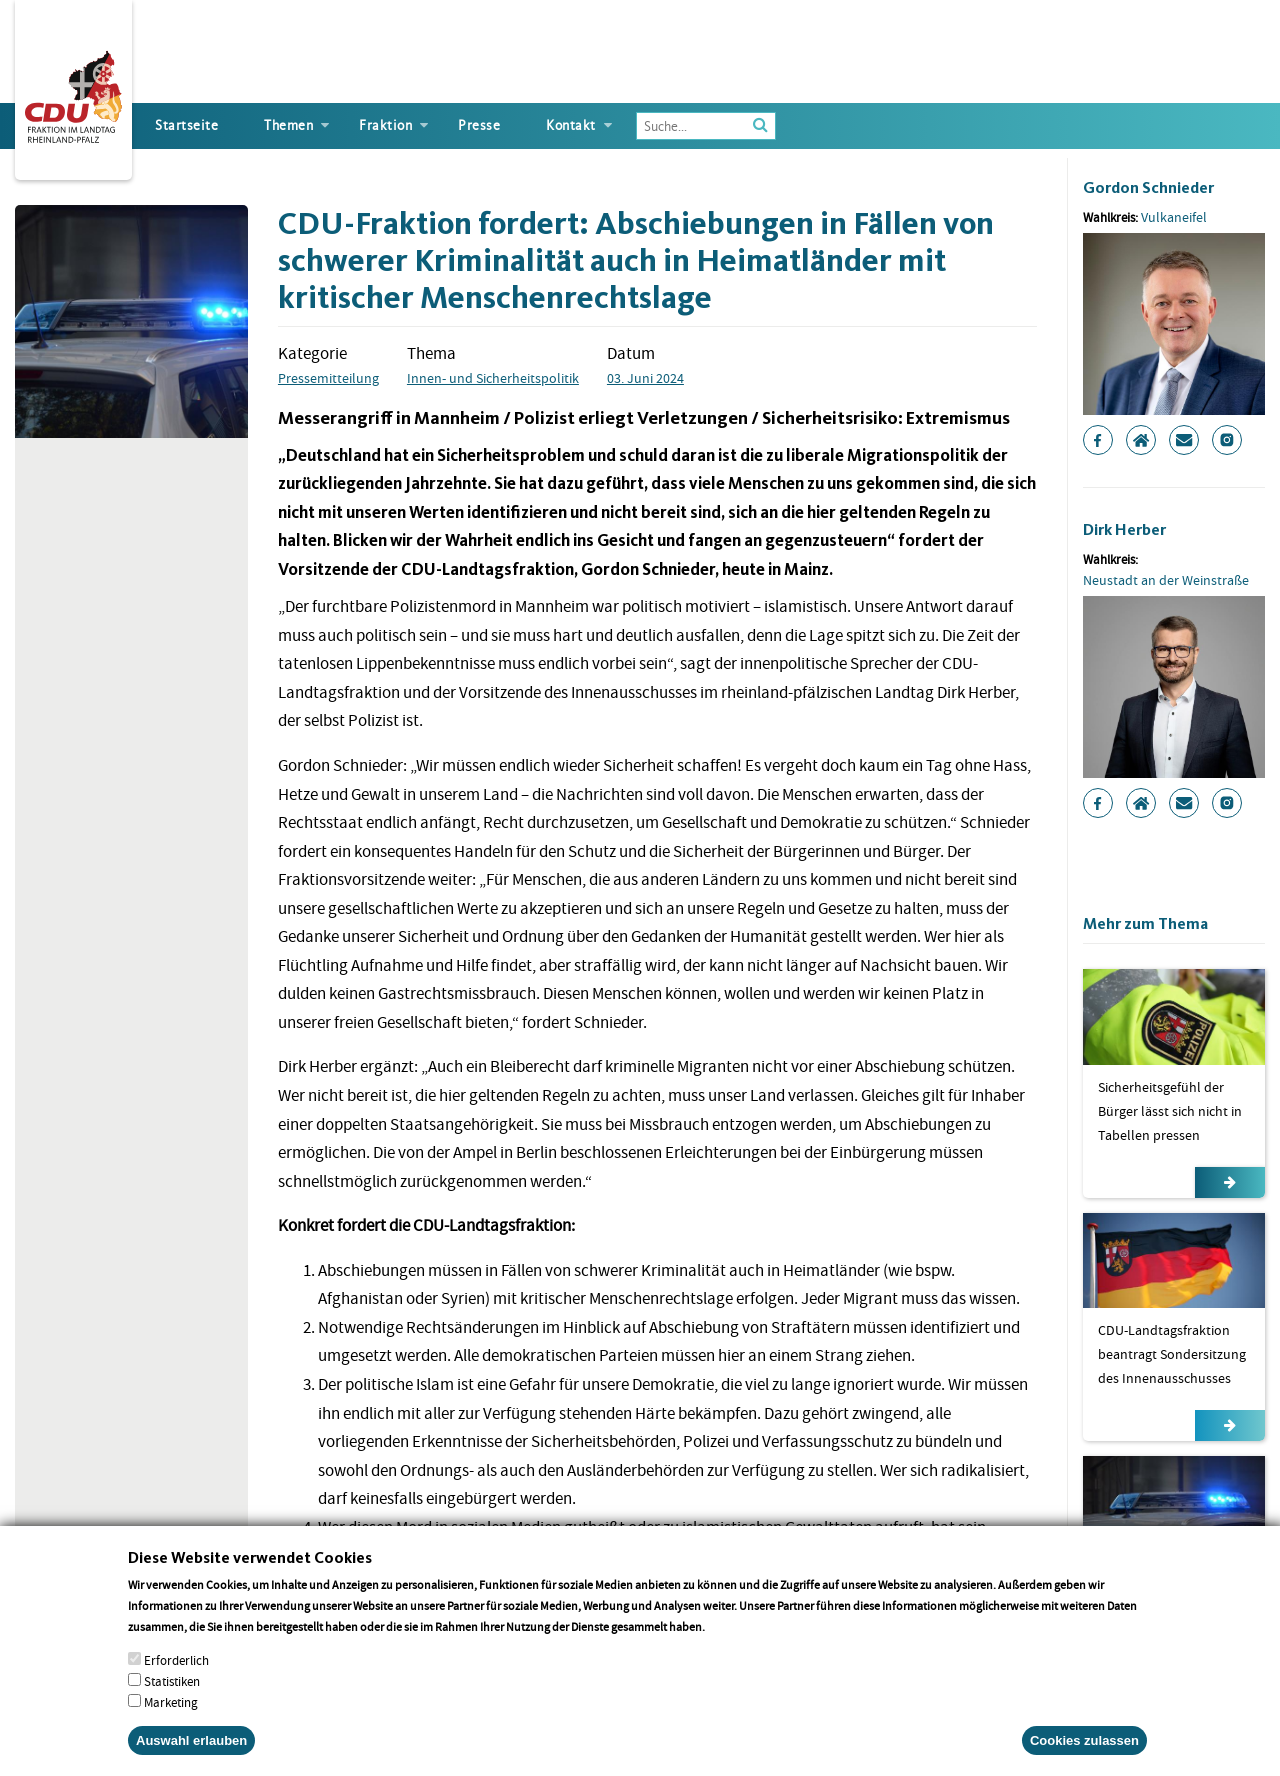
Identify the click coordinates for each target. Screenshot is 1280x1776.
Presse (479, 125)
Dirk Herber (1124, 529)
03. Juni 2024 (645, 378)
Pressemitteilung (328, 378)
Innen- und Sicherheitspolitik (493, 378)
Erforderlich (176, 1681)
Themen (288, 125)
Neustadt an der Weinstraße (1166, 580)
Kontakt (571, 125)
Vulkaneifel (1174, 217)
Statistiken (172, 1702)
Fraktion (385, 125)
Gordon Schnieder (1148, 187)
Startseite (186, 125)
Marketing (171, 1723)
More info (733, 1647)
